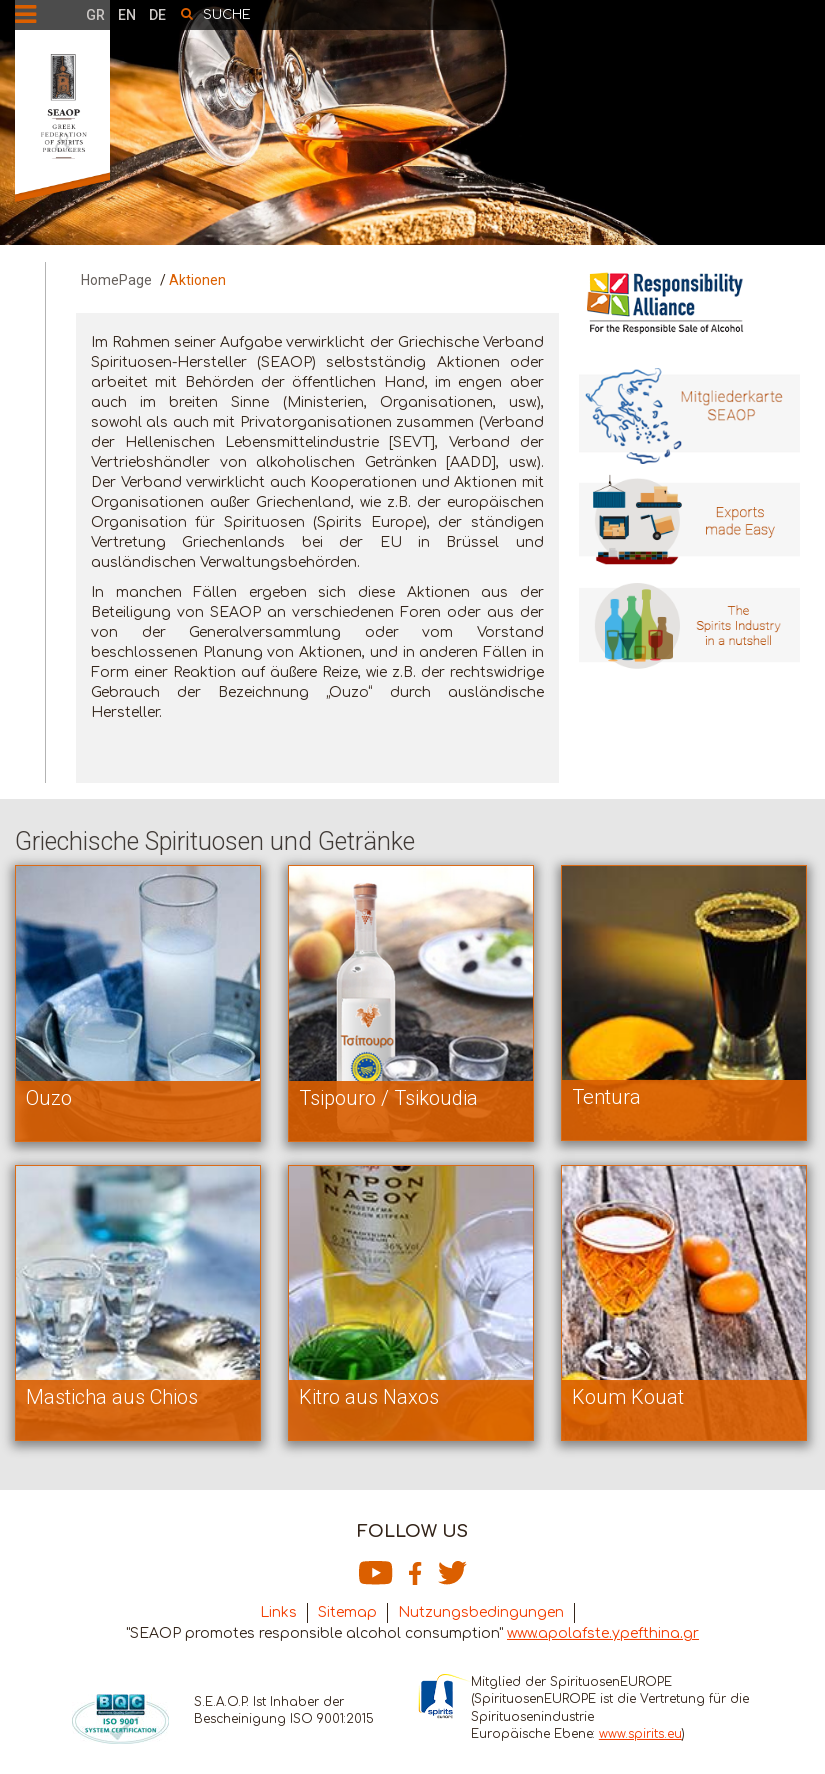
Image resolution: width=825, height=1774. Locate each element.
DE (157, 15)
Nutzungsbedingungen (481, 1612)
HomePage (116, 280)
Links (278, 1612)
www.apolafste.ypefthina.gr (603, 1633)
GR (95, 15)
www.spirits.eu (640, 1734)
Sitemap (347, 1612)
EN (127, 15)
